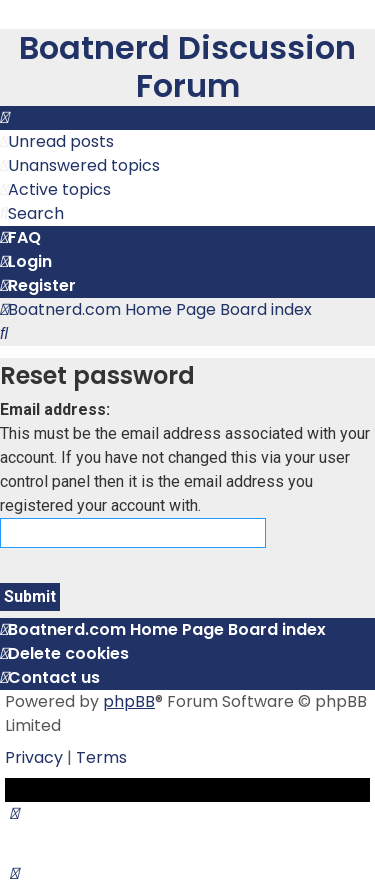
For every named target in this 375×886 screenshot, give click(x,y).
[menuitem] (57, 142)
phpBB (129, 701)
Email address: (55, 409)
